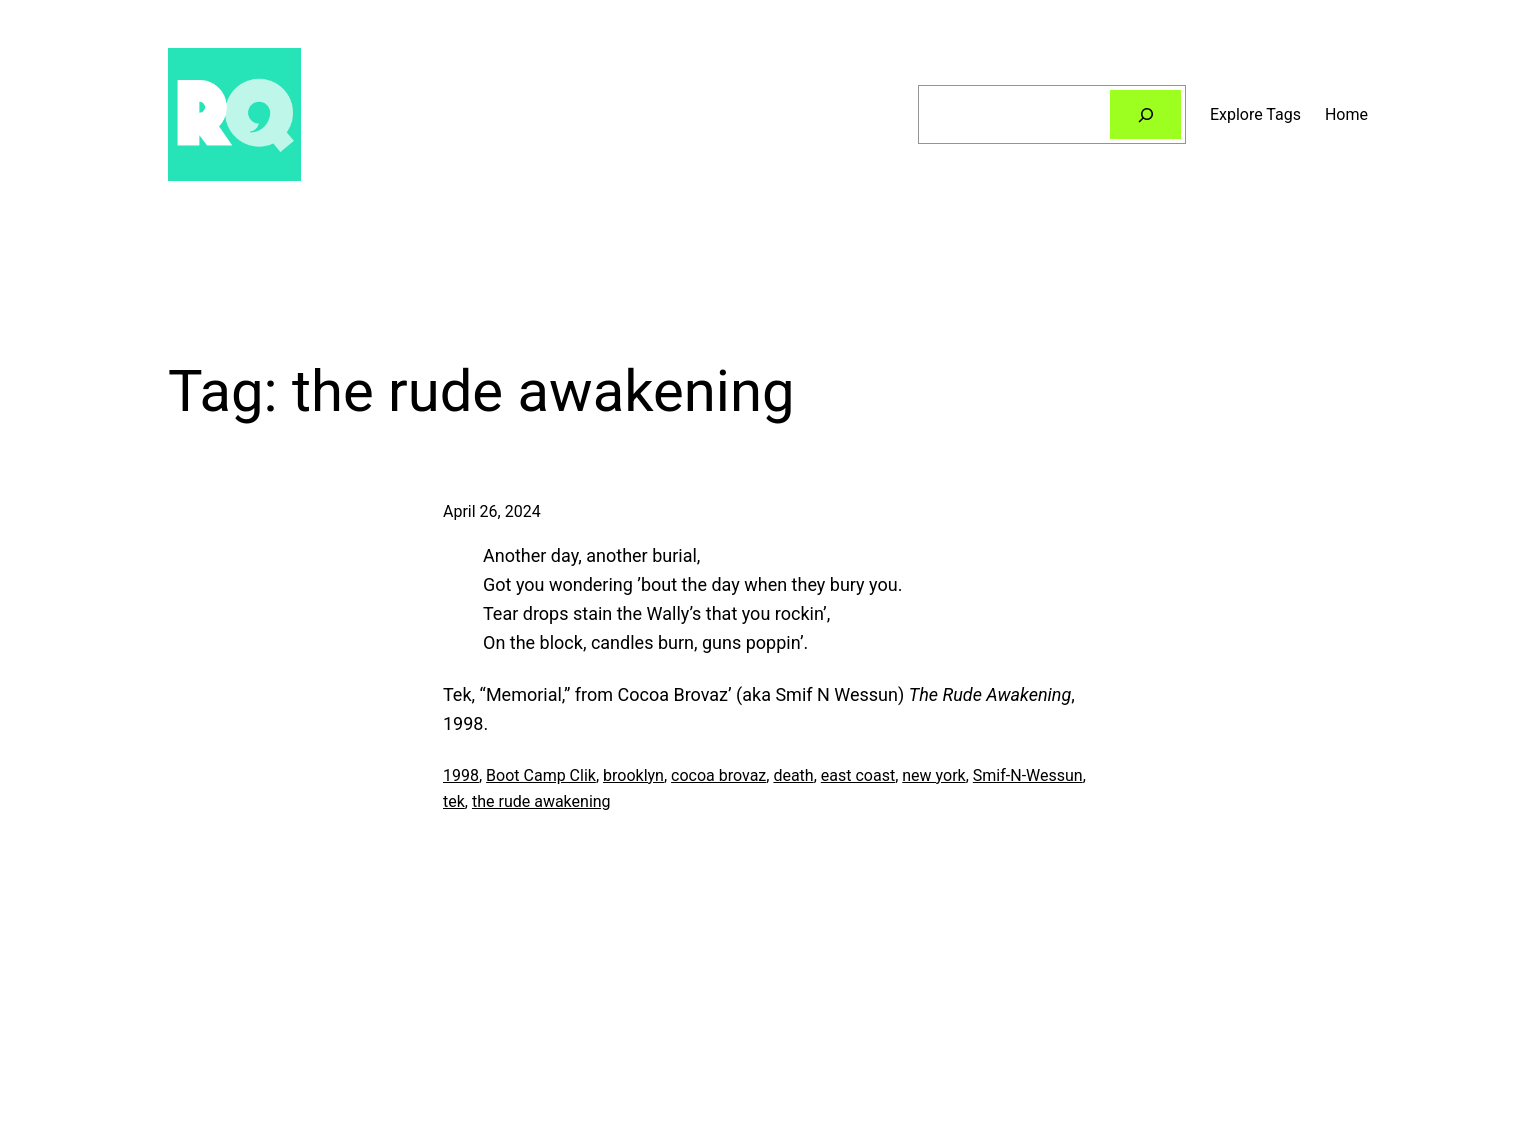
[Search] (1145, 114)
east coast (858, 775)
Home (1346, 114)
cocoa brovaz (718, 775)
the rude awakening (541, 801)
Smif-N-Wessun (1028, 775)
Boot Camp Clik (541, 775)
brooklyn (633, 775)
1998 (461, 775)
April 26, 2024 (492, 511)
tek (454, 801)
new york (933, 775)
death (793, 775)
